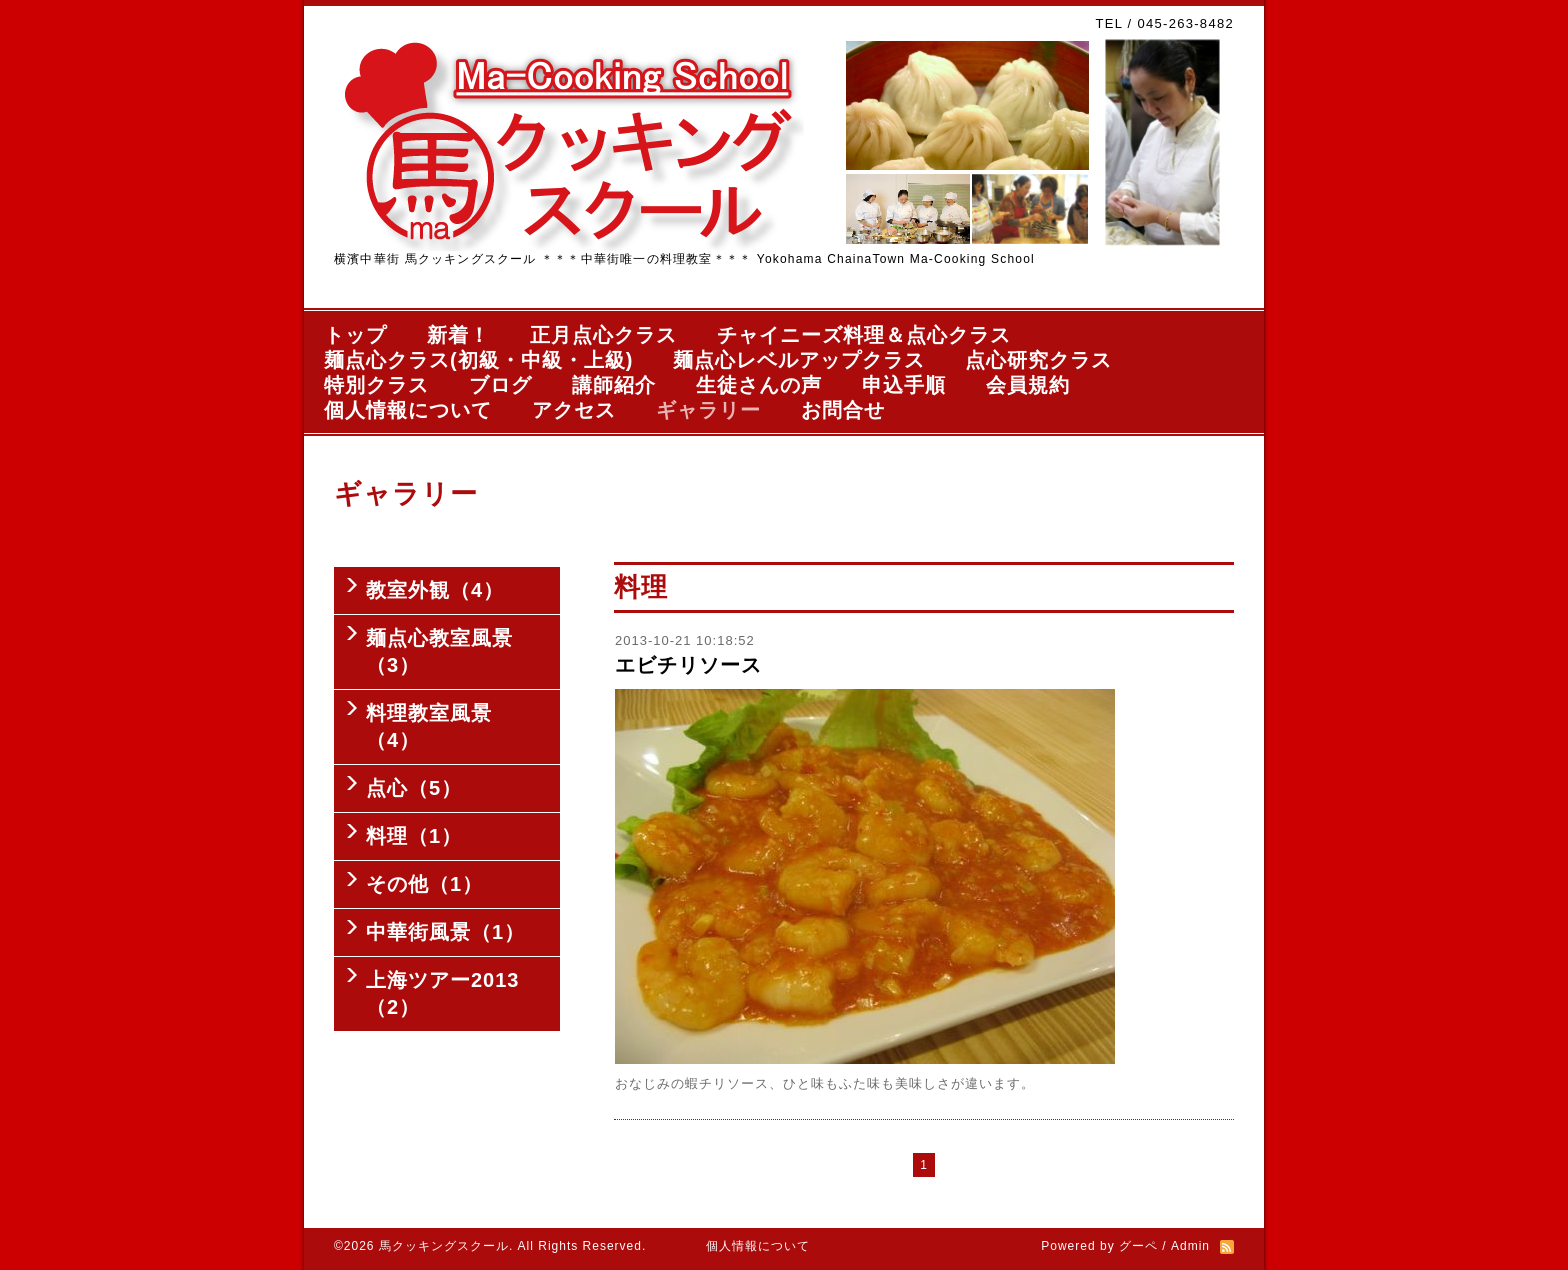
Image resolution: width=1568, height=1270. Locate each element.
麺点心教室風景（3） (439, 651)
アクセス (574, 410)
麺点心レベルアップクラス (799, 360)
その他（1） (424, 884)
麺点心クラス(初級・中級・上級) (478, 360)
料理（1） (414, 836)
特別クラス (376, 385)
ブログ (500, 385)
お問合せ (843, 410)
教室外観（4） (435, 590)
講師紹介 (614, 385)
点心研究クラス (1038, 360)
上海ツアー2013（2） (443, 993)
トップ (355, 335)
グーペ (1138, 1246)
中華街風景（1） (445, 932)
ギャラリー (708, 410)
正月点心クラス (603, 335)
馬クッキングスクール (444, 1246)
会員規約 (1028, 385)
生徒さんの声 (759, 385)
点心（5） (414, 788)
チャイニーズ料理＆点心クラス (864, 335)
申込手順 (904, 385)
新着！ (458, 335)
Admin (1190, 1246)
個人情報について (408, 410)
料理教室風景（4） (429, 726)
